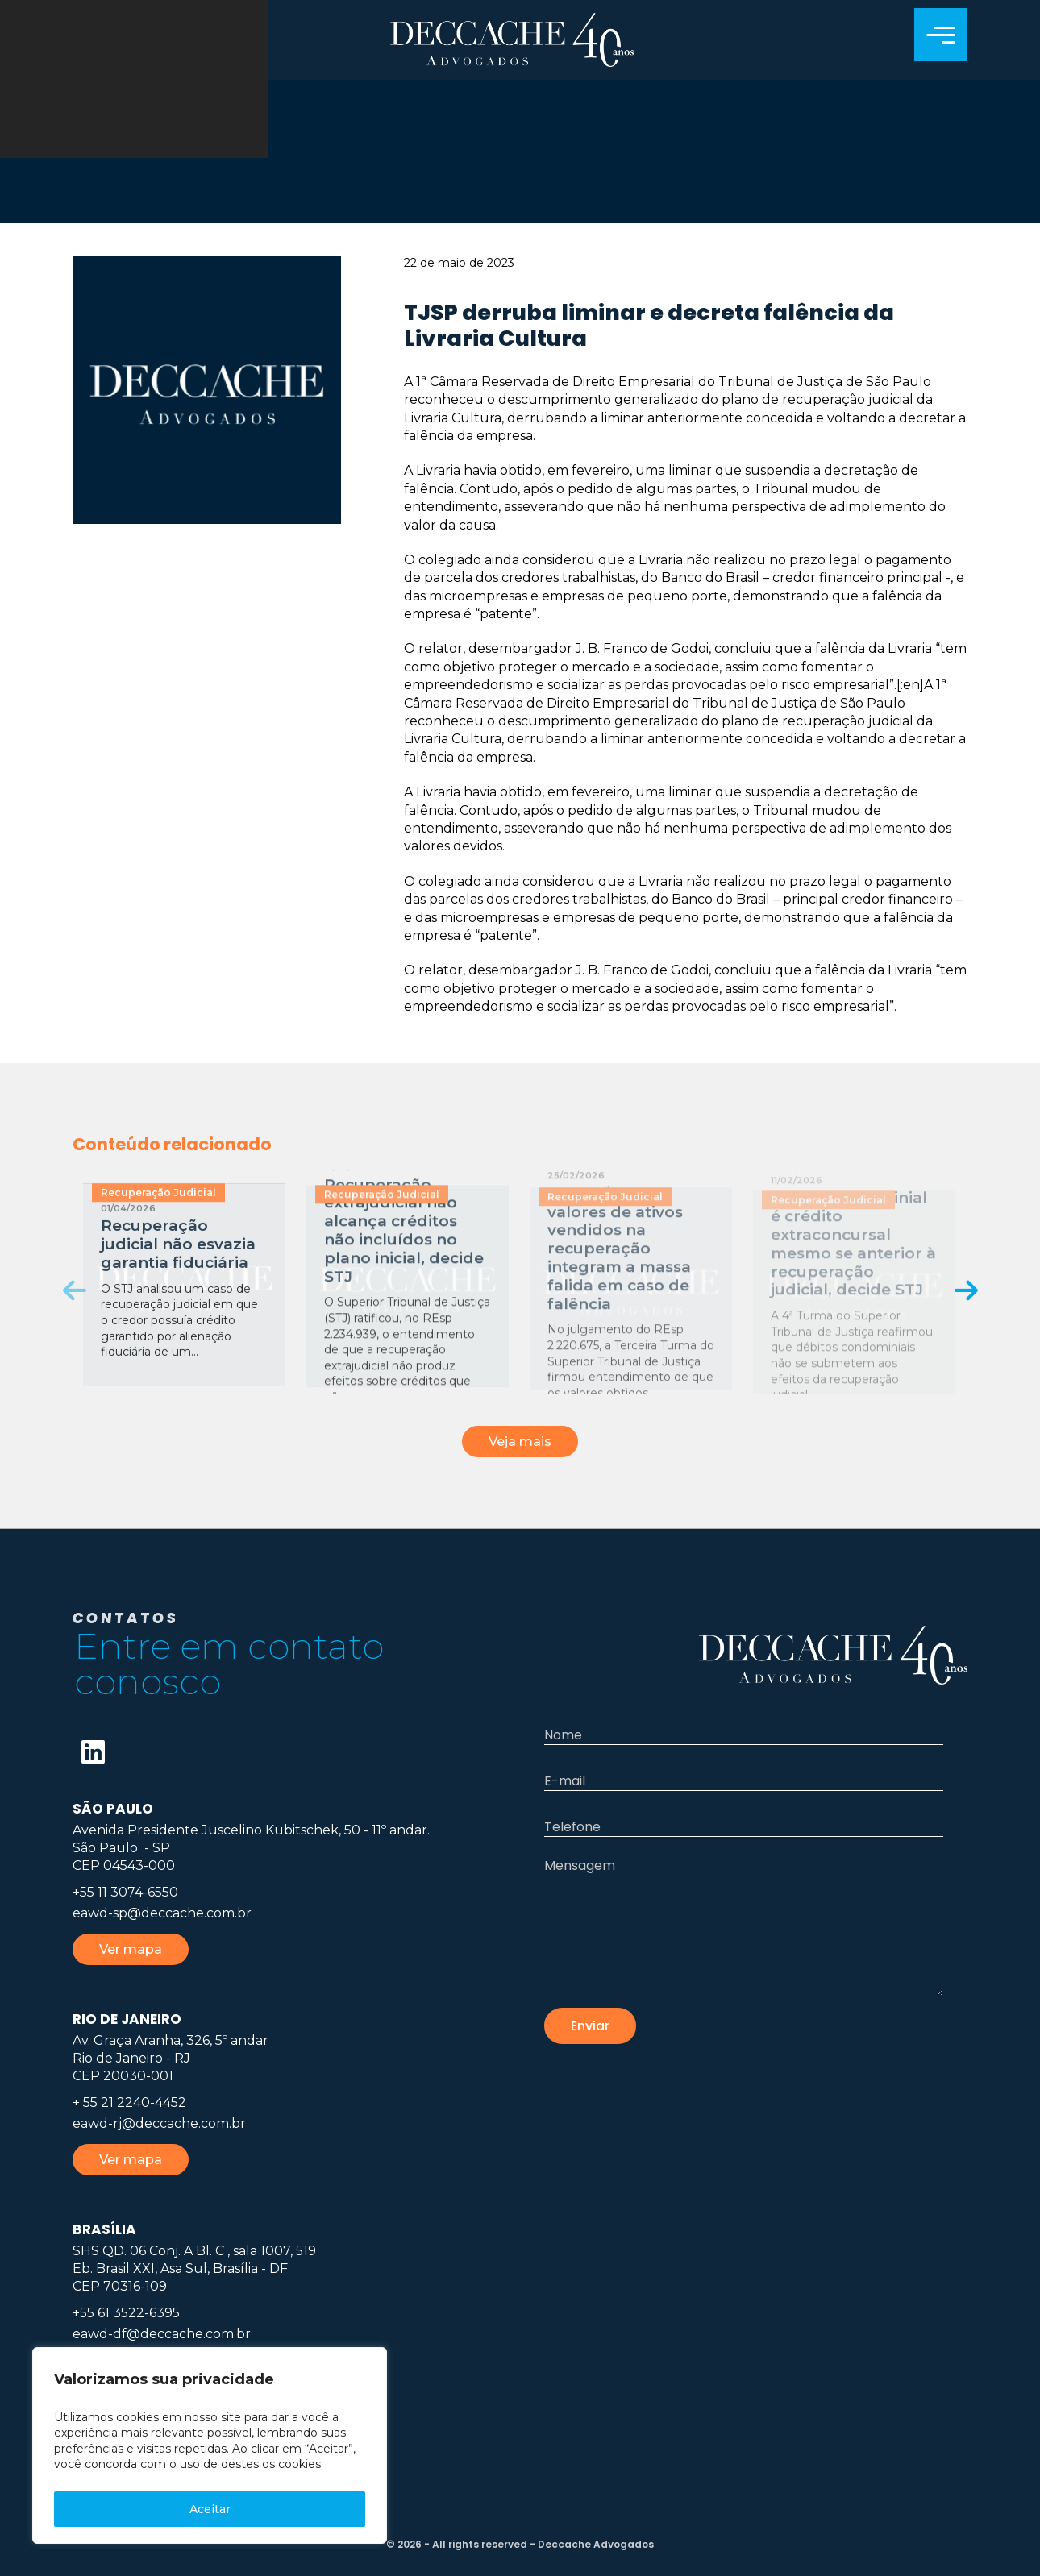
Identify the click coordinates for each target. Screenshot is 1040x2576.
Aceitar (210, 2509)
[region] (209, 2445)
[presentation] (74, 1290)
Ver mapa (130, 1949)
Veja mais (520, 1441)
